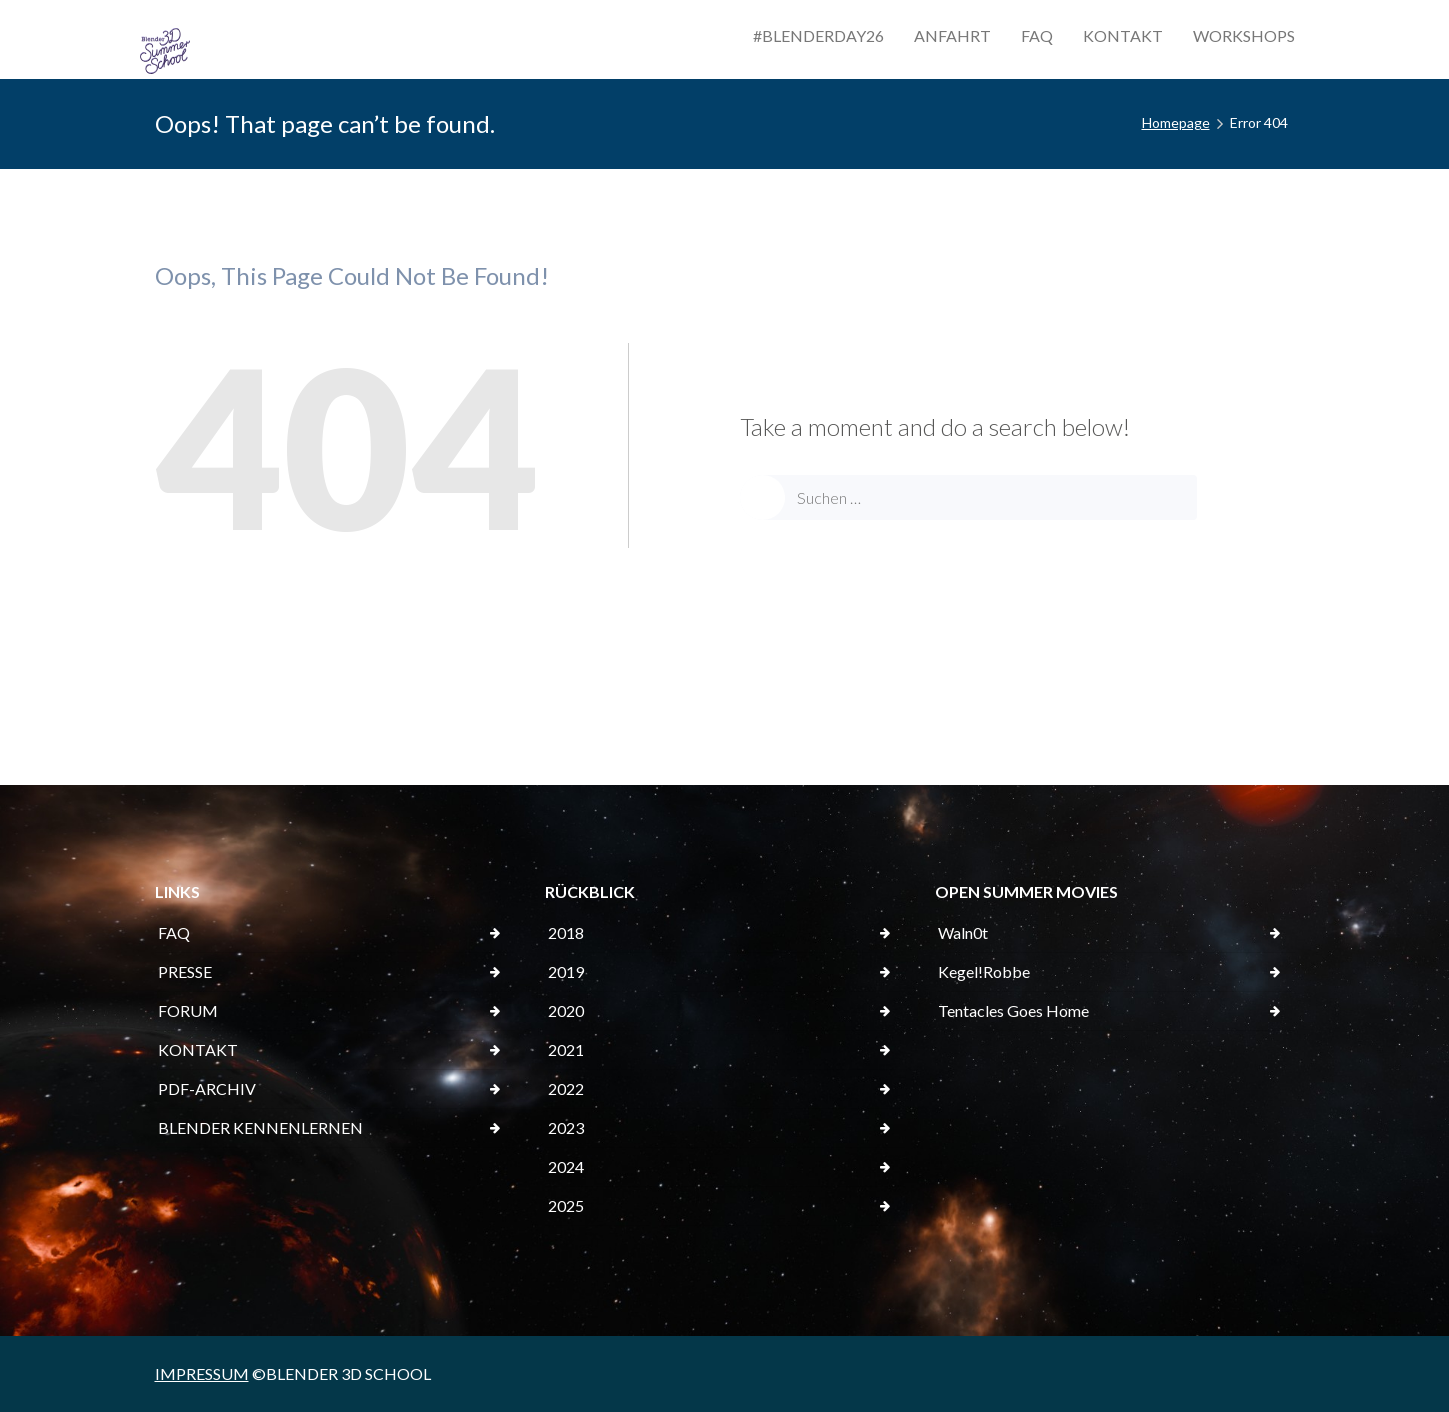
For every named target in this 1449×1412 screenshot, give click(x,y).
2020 (566, 1010)
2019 (566, 971)
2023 (566, 1127)
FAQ (1037, 35)
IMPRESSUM (202, 1373)
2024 (566, 1166)
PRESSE (185, 971)
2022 (566, 1088)
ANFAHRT (952, 35)
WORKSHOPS (1244, 35)
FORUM (188, 1010)
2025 (566, 1205)
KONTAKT (1123, 35)
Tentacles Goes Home (1013, 1010)
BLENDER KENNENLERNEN (260, 1127)
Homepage (1176, 122)
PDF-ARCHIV (207, 1088)
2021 (566, 1049)
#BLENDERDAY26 (818, 35)
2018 (566, 932)
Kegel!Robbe (984, 971)
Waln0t (963, 932)
